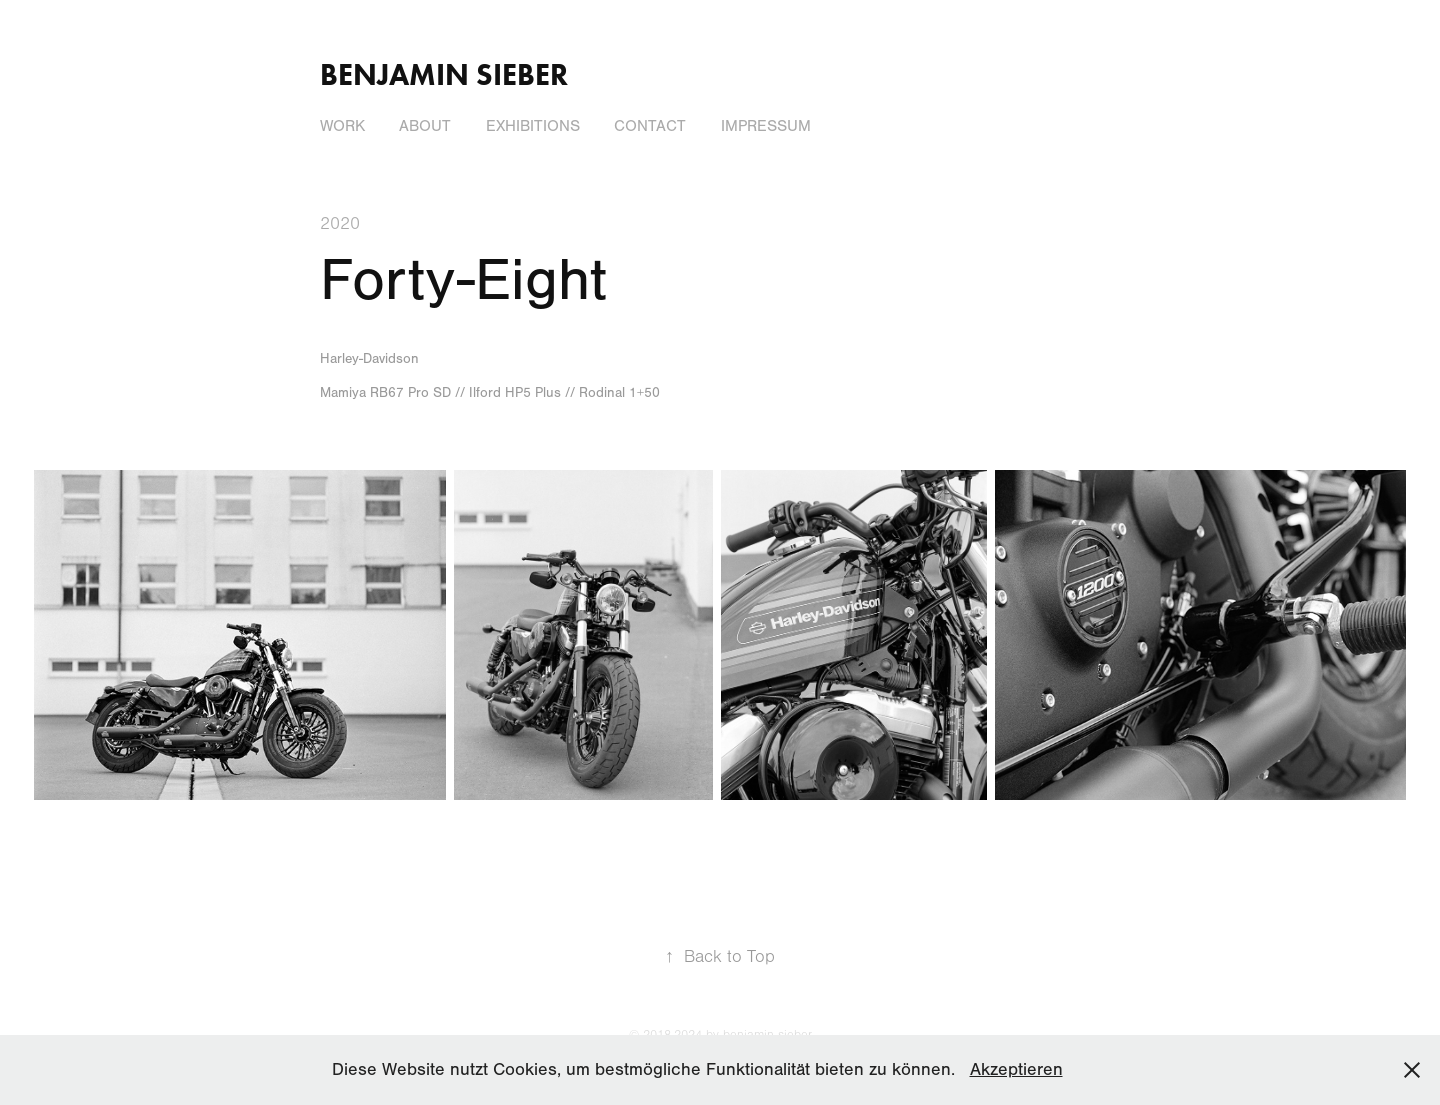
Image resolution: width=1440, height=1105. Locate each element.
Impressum (766, 126)
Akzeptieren (1016, 1069)
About (425, 126)
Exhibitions (533, 126)
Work (342, 126)
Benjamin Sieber (444, 74)
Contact (650, 126)
